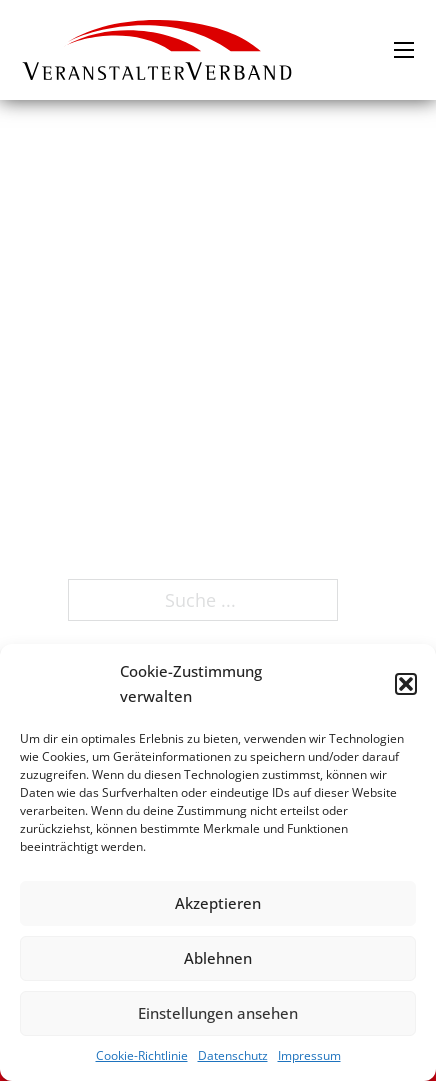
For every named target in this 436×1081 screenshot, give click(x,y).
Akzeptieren (218, 903)
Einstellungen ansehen (218, 1013)
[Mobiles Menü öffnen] (404, 50)
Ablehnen (218, 958)
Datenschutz (233, 1055)
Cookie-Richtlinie (142, 1055)
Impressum (309, 1055)
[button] (406, 684)
